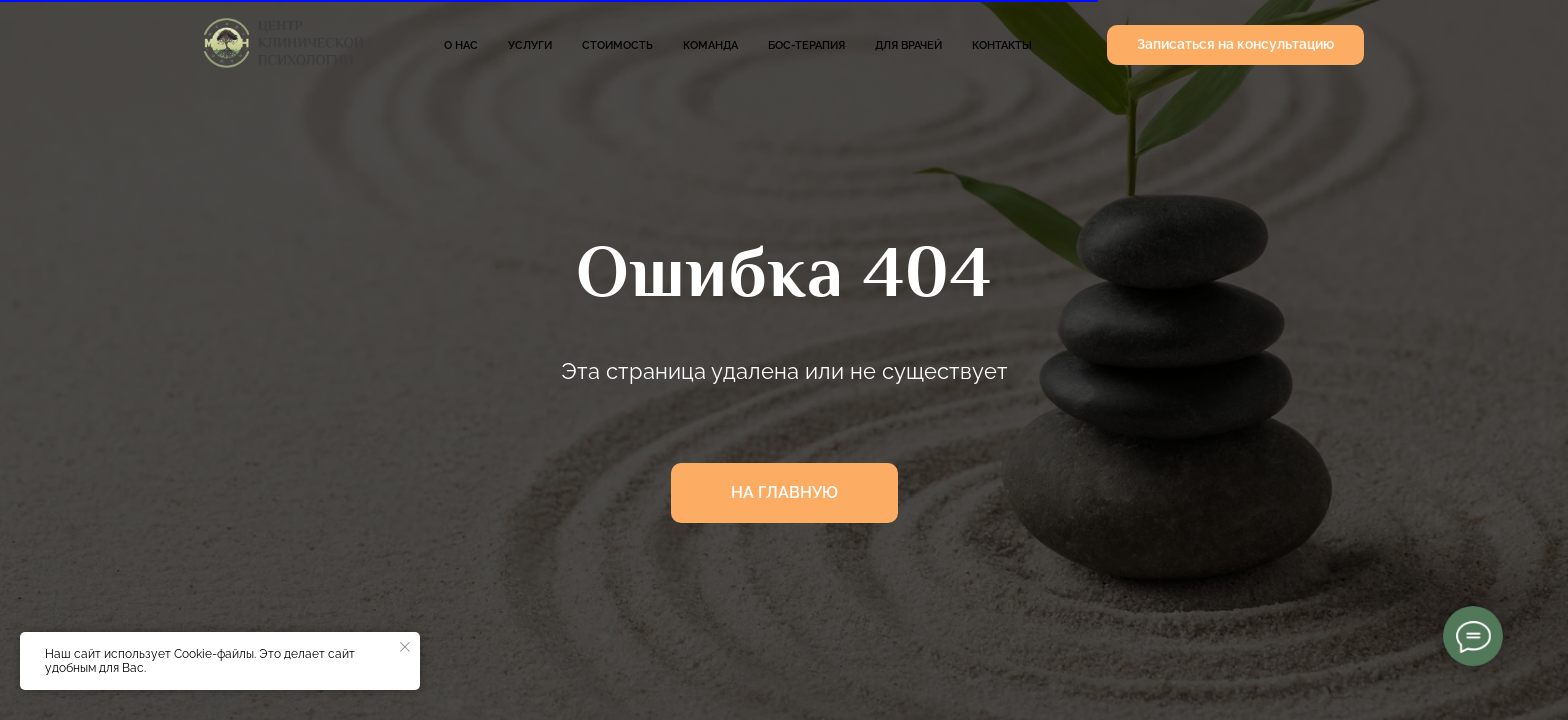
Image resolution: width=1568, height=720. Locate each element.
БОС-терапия (806, 45)
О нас (461, 45)
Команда (710, 45)
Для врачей (908, 45)
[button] (1235, 45)
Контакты (1002, 45)
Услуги (530, 45)
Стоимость (617, 45)
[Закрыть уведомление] (405, 647)
